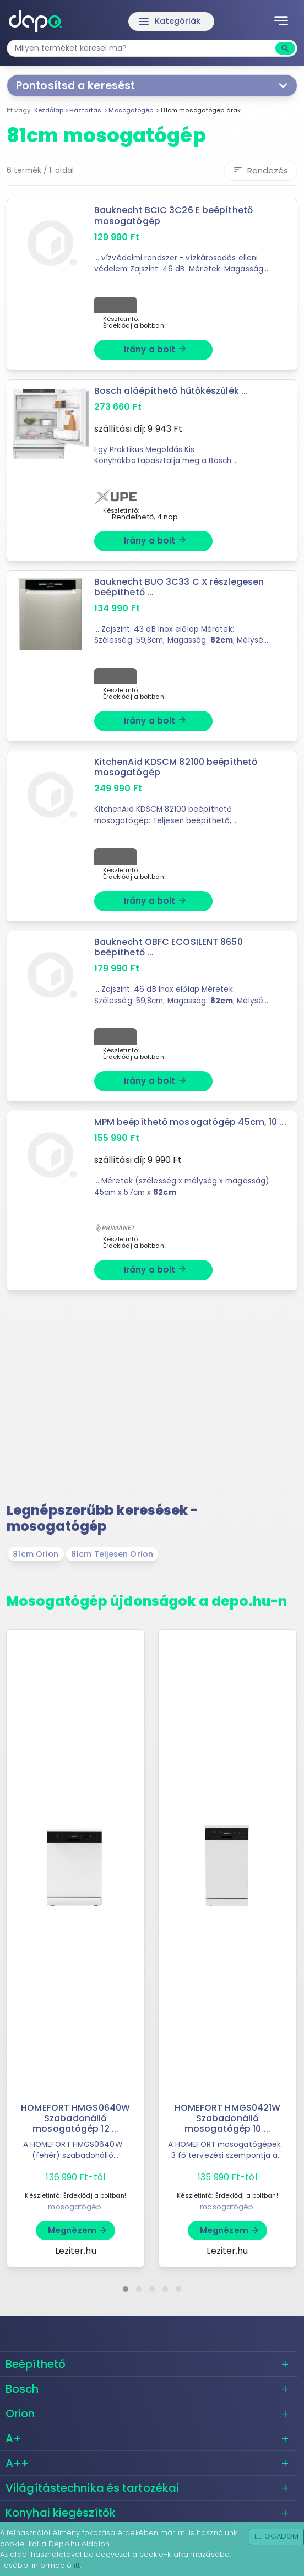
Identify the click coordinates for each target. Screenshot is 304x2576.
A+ (13, 2438)
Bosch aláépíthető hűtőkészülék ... (171, 390)
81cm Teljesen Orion (112, 1553)
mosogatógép (74, 2206)
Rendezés (260, 170)
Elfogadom (276, 2536)
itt (77, 2565)
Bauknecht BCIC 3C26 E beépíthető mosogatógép (173, 215)
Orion (20, 2413)
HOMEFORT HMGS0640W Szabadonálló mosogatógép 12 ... (75, 2118)
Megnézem (78, 2230)
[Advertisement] (152, 1401)
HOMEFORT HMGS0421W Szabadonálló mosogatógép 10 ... (228, 2118)
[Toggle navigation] (281, 21)
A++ (17, 2463)
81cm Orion (35, 1553)
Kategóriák (169, 21)
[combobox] (142, 48)
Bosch (22, 2388)
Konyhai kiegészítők (61, 2512)
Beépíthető (36, 2364)
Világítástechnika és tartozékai (92, 2488)
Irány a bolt (155, 349)
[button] (125, 2289)
